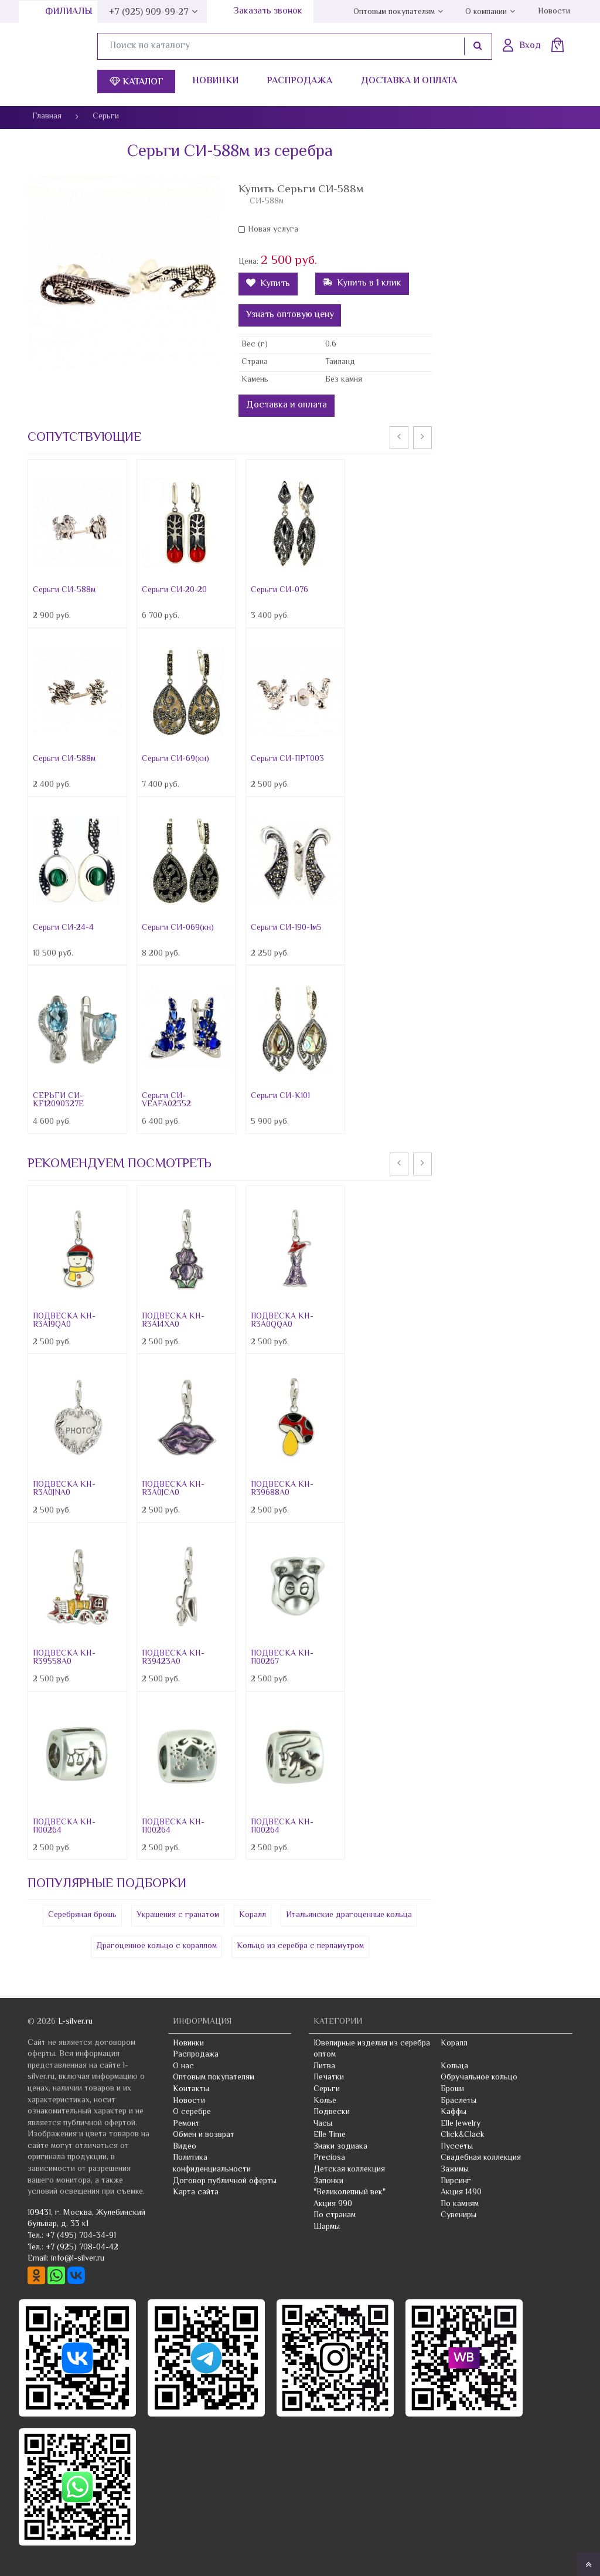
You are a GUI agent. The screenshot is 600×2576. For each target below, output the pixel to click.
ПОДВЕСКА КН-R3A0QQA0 (282, 1320)
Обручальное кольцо (479, 2077)
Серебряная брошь (82, 1915)
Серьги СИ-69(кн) (175, 759)
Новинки (215, 81)
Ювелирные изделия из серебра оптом (371, 2049)
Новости (554, 11)
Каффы (453, 2112)
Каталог (136, 82)
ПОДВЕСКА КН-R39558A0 (64, 1657)
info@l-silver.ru (77, 2258)
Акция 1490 (461, 2192)
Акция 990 (332, 2204)
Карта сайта (196, 2192)
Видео (184, 2146)
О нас (183, 2066)
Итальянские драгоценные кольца (349, 1915)
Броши (452, 2089)
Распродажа (299, 81)
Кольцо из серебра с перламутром (300, 1946)
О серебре (192, 2112)
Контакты (191, 2089)
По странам (334, 2215)
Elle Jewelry (460, 2124)
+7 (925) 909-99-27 (149, 12)
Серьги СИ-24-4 (63, 928)
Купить (268, 284)
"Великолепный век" (349, 2192)
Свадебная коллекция (481, 2158)
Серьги (326, 2089)
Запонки (328, 2181)
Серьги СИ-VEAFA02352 (166, 1100)
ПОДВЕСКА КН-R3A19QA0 (64, 1320)
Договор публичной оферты (225, 2181)
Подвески (331, 2112)
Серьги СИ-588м (64, 590)
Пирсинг (456, 2181)
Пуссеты (457, 2146)
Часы (322, 2124)
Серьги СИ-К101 (280, 1096)
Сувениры (458, 2215)
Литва (324, 2066)
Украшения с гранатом (178, 1915)
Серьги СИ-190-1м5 (286, 928)
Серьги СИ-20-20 (174, 590)
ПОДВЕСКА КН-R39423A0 (173, 1657)
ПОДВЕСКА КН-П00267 (282, 1657)
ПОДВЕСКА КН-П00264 (64, 1826)
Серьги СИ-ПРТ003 (287, 759)
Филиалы (69, 12)
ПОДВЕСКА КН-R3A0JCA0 (173, 1489)
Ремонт (186, 2124)
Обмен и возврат (203, 2135)
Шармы (326, 2227)
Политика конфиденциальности (212, 2164)
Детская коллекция (349, 2169)
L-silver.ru (75, 2022)
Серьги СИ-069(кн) (178, 928)
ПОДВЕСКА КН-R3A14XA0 (173, 1320)
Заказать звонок (267, 11)
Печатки (328, 2077)
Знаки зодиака (340, 2146)
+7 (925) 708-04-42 (82, 2247)
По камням (460, 2204)
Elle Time (329, 2135)
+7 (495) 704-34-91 (81, 2236)
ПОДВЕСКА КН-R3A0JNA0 (64, 1489)
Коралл (252, 1915)
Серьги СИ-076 (279, 590)
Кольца (454, 2066)
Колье (324, 2101)
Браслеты (458, 2101)
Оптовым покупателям (394, 12)
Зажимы (455, 2169)
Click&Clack (463, 2135)
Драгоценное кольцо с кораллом (156, 1946)
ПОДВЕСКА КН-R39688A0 (282, 1489)
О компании (486, 12)
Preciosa (329, 2158)
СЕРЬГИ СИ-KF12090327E (58, 1100)
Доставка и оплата (409, 81)
